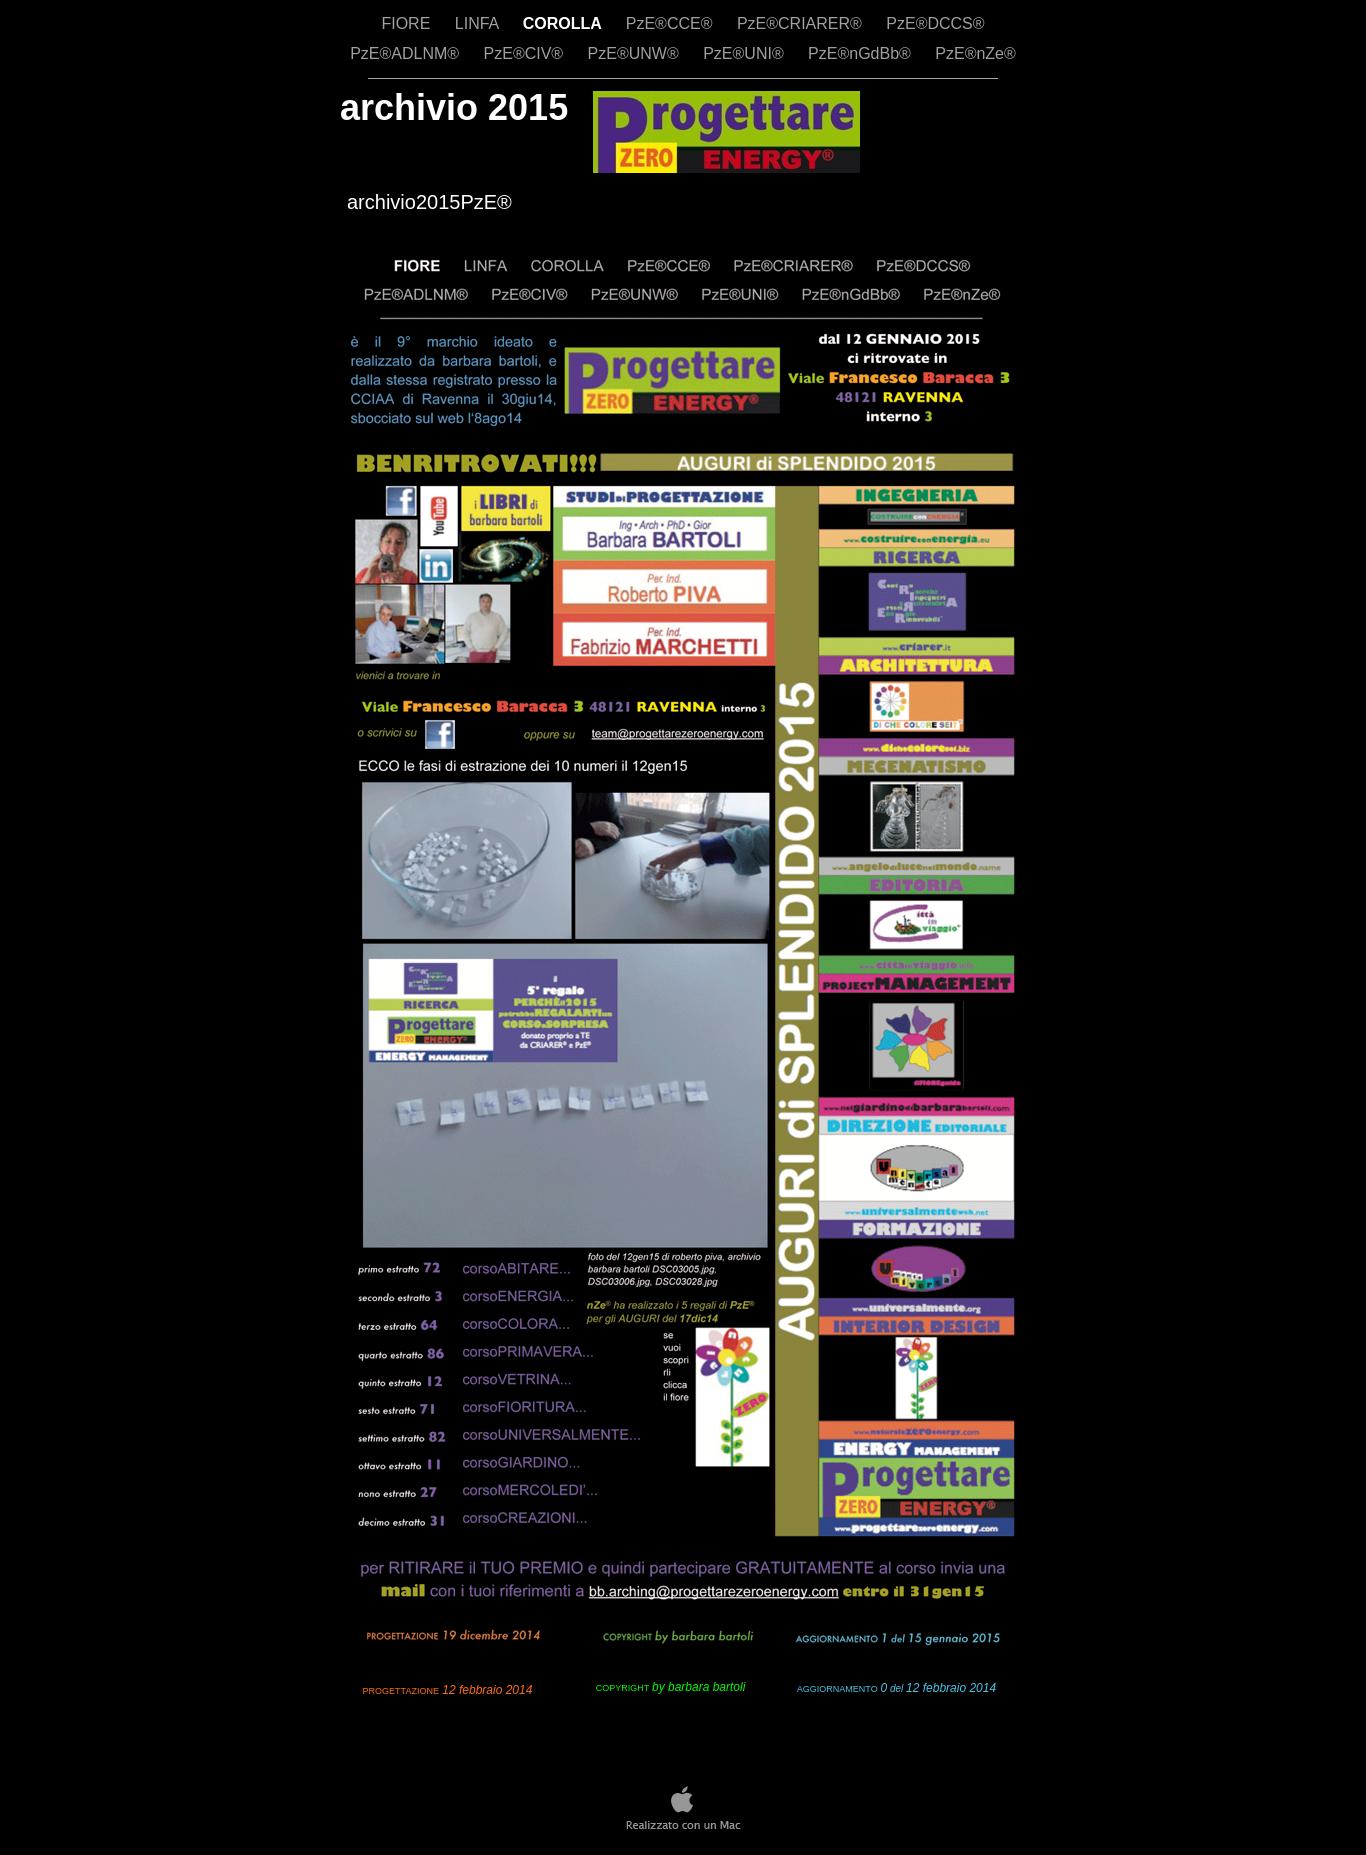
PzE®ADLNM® (406, 53)
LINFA (479, 23)
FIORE (407, 23)
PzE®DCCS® (935, 23)
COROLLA (564, 23)
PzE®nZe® (975, 53)
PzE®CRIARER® (801, 23)
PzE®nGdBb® (861, 53)
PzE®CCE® (671, 23)
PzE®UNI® (745, 53)
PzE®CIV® (526, 53)
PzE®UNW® (636, 53)
